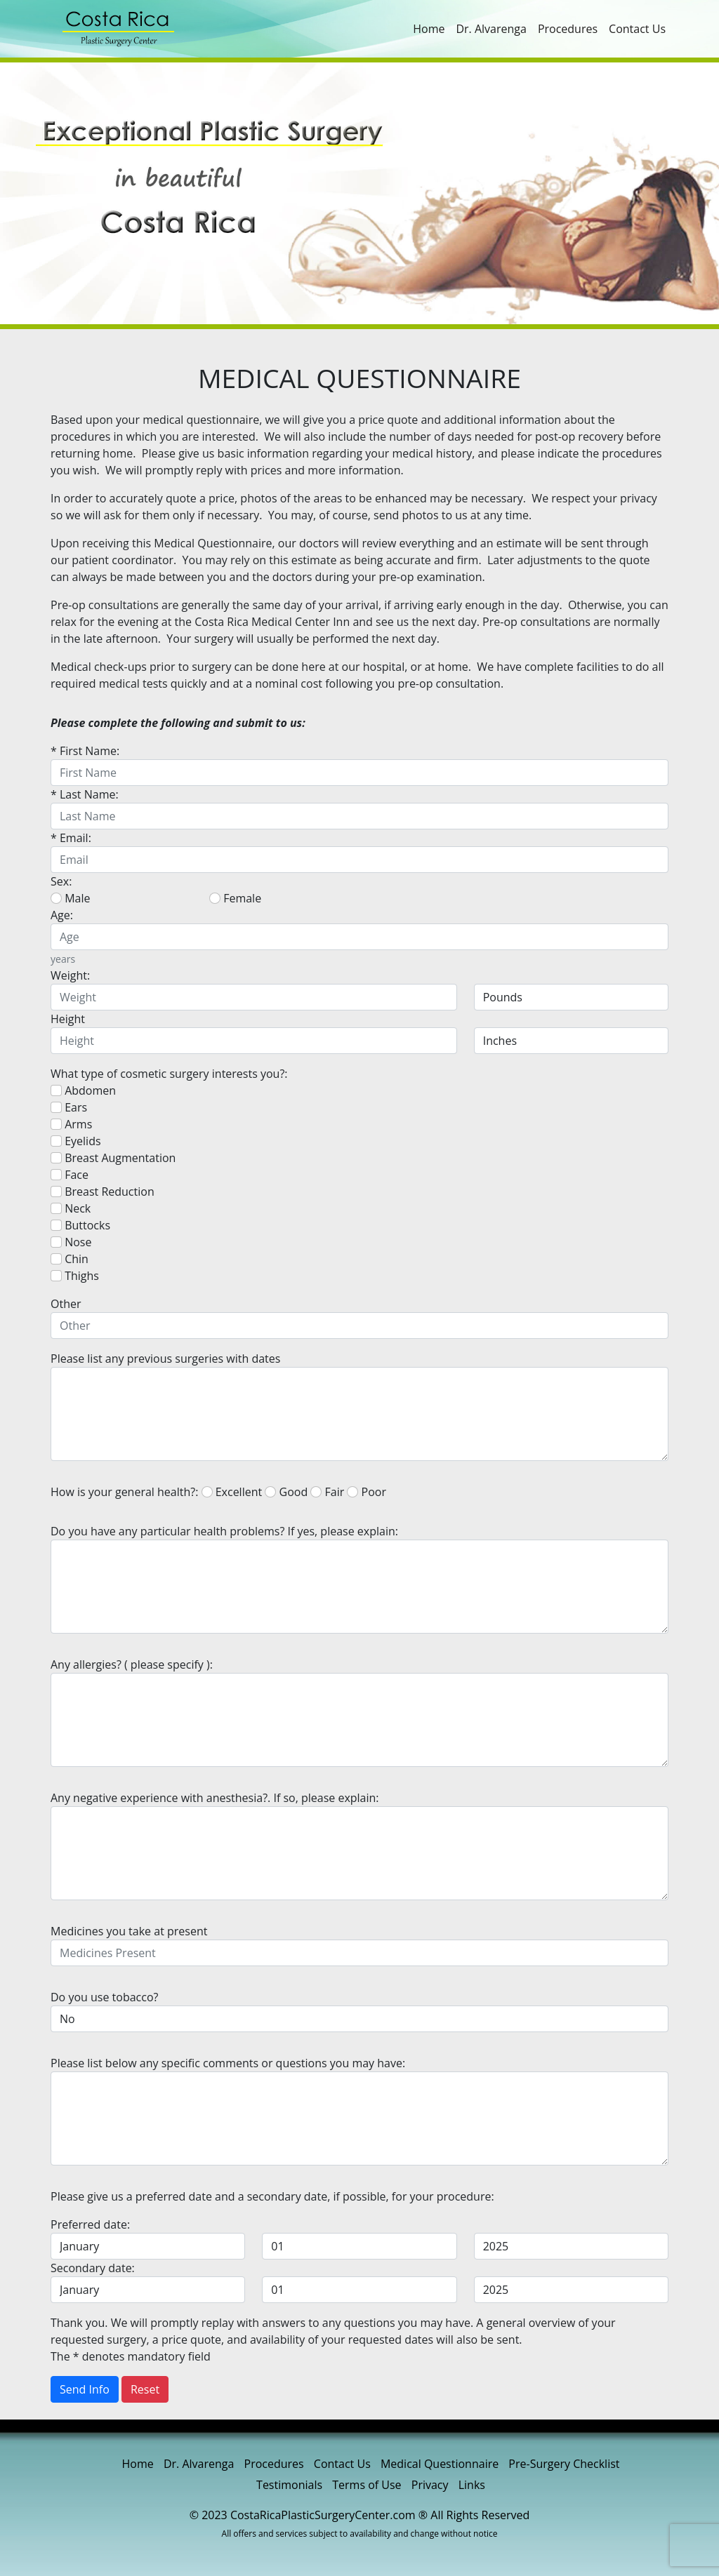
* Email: (71, 838)
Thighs (75, 1275)
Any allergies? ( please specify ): (132, 1664)
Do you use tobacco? (104, 1997)
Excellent (232, 1492)
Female (235, 898)
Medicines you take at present (129, 1931)
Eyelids (76, 1141)
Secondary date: (93, 2268)
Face (69, 1174)
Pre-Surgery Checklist (563, 2463)
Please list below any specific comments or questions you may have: (228, 2063)
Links (472, 2484)
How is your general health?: (124, 1492)
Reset (145, 2389)
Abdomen (83, 1090)
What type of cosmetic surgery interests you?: (169, 1073)
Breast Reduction (102, 1191)
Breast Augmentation (113, 1158)
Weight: (70, 975)
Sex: (61, 881)
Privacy (430, 2484)
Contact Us (637, 28)
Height (68, 1019)
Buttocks (80, 1225)
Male (70, 898)
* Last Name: (85, 794)
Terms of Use (366, 2484)
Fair (327, 1492)
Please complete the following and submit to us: (178, 722)
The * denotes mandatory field (131, 2356)
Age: (62, 915)
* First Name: (85, 751)
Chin (69, 1259)
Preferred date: (90, 2224)
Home (428, 28)
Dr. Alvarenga (491, 28)
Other (66, 1304)
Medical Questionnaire (440, 2463)
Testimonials (289, 2484)
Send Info (85, 2389)
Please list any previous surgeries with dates (165, 1358)
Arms (71, 1124)
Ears (69, 1107)
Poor (366, 1492)
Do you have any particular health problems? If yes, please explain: (224, 1531)
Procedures (568, 28)
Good (286, 1492)
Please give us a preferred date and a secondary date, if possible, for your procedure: (272, 2196)
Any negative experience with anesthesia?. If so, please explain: (215, 1798)
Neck (71, 1208)
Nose (71, 1242)
